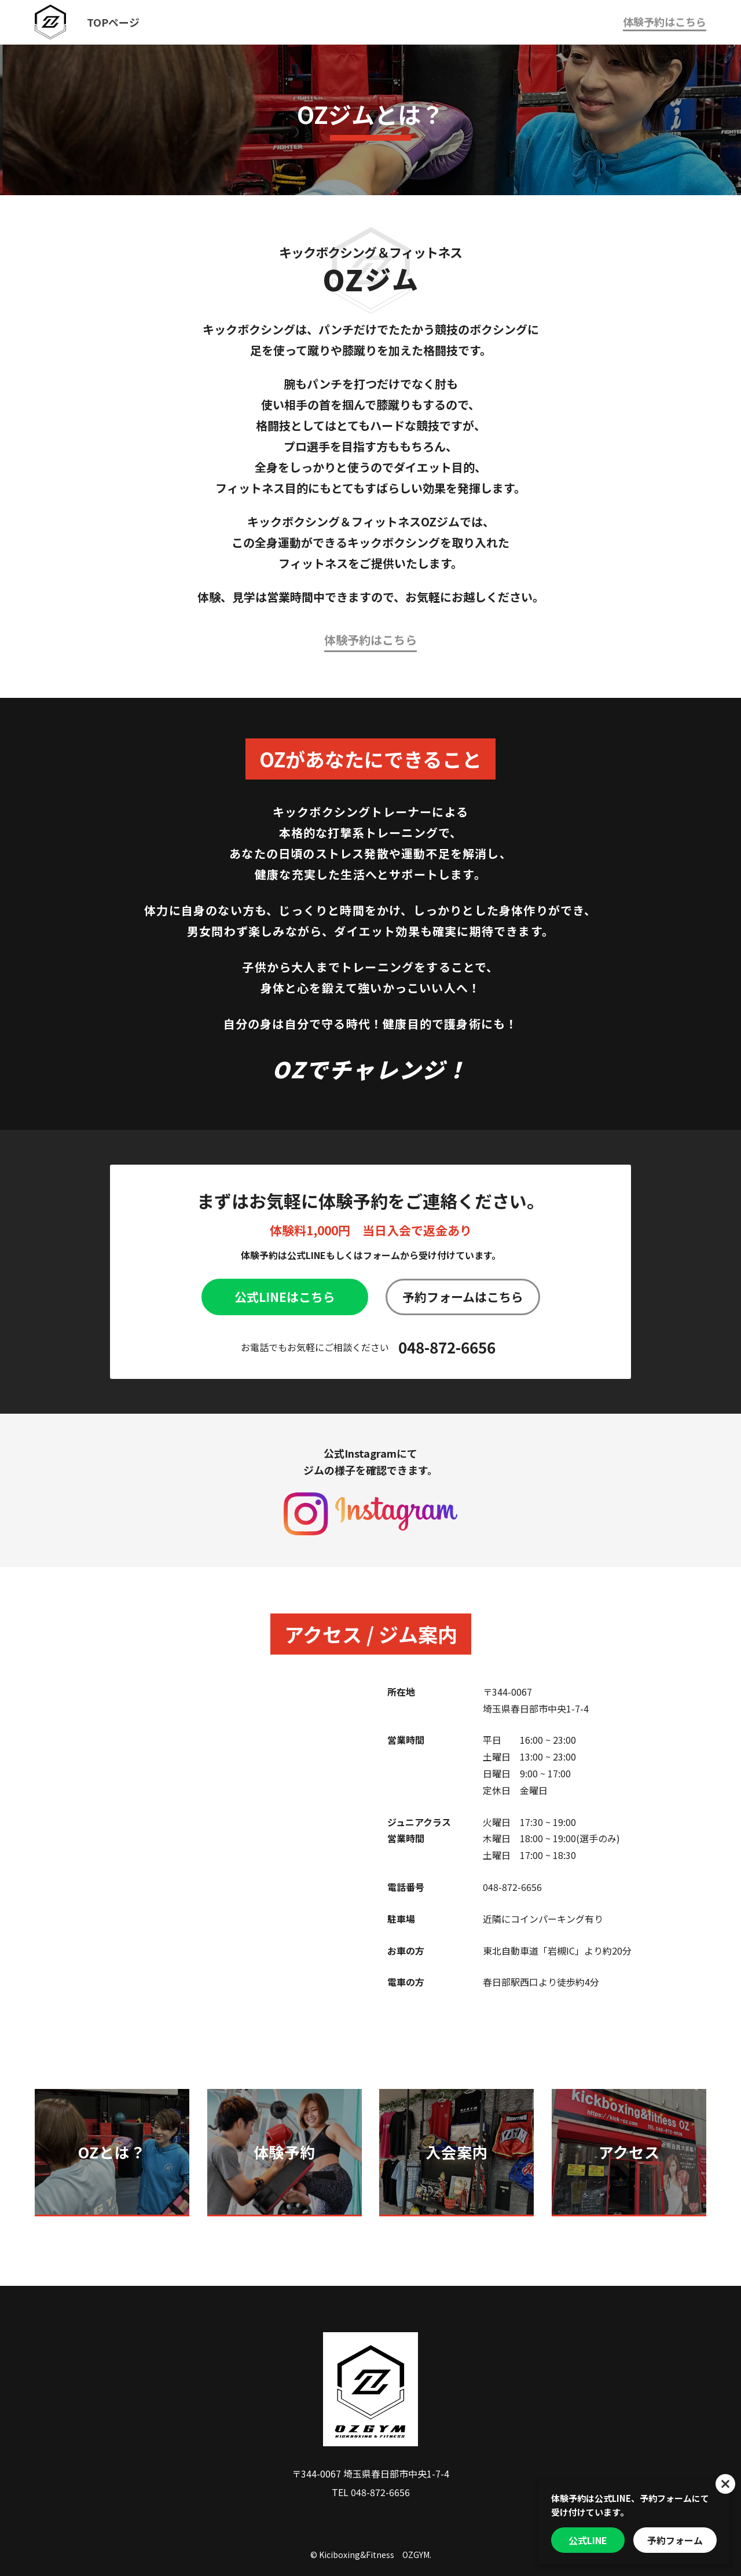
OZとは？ (111, 2151)
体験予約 (285, 2151)
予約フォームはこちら (462, 1296)
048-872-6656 (447, 1346)
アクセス (629, 2151)
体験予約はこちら (664, 21)
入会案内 (456, 2151)
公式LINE (587, 2540)
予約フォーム (675, 2540)
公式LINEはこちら (284, 1296)
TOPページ (113, 22)
